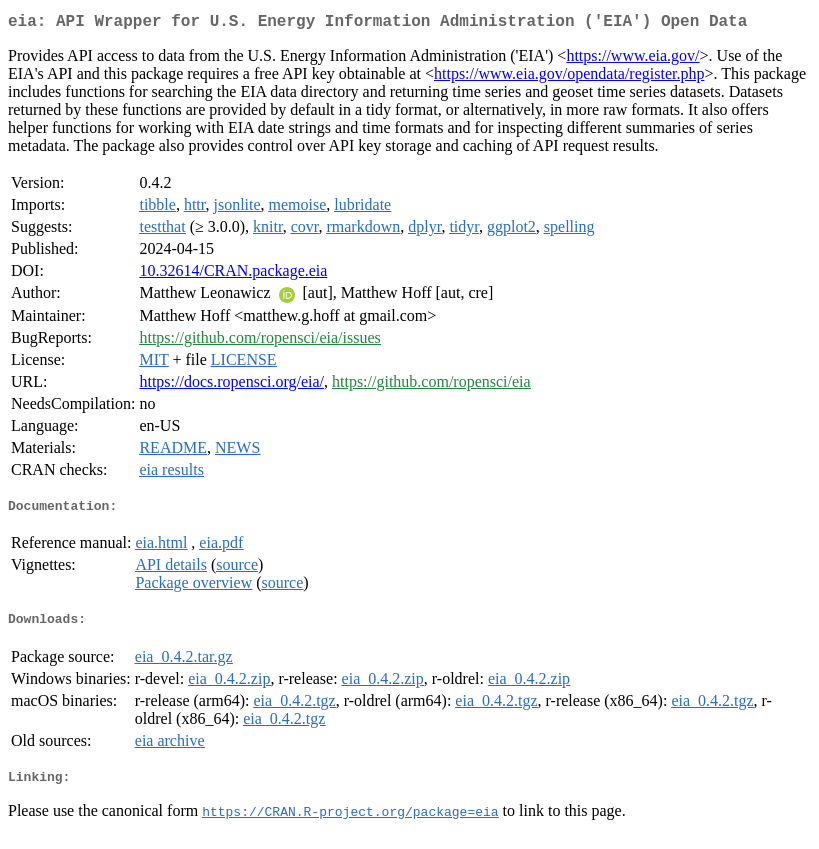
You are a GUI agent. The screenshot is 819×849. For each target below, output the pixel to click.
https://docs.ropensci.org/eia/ (231, 385)
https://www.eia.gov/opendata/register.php (569, 77)
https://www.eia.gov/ (632, 59)
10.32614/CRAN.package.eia (233, 274)
